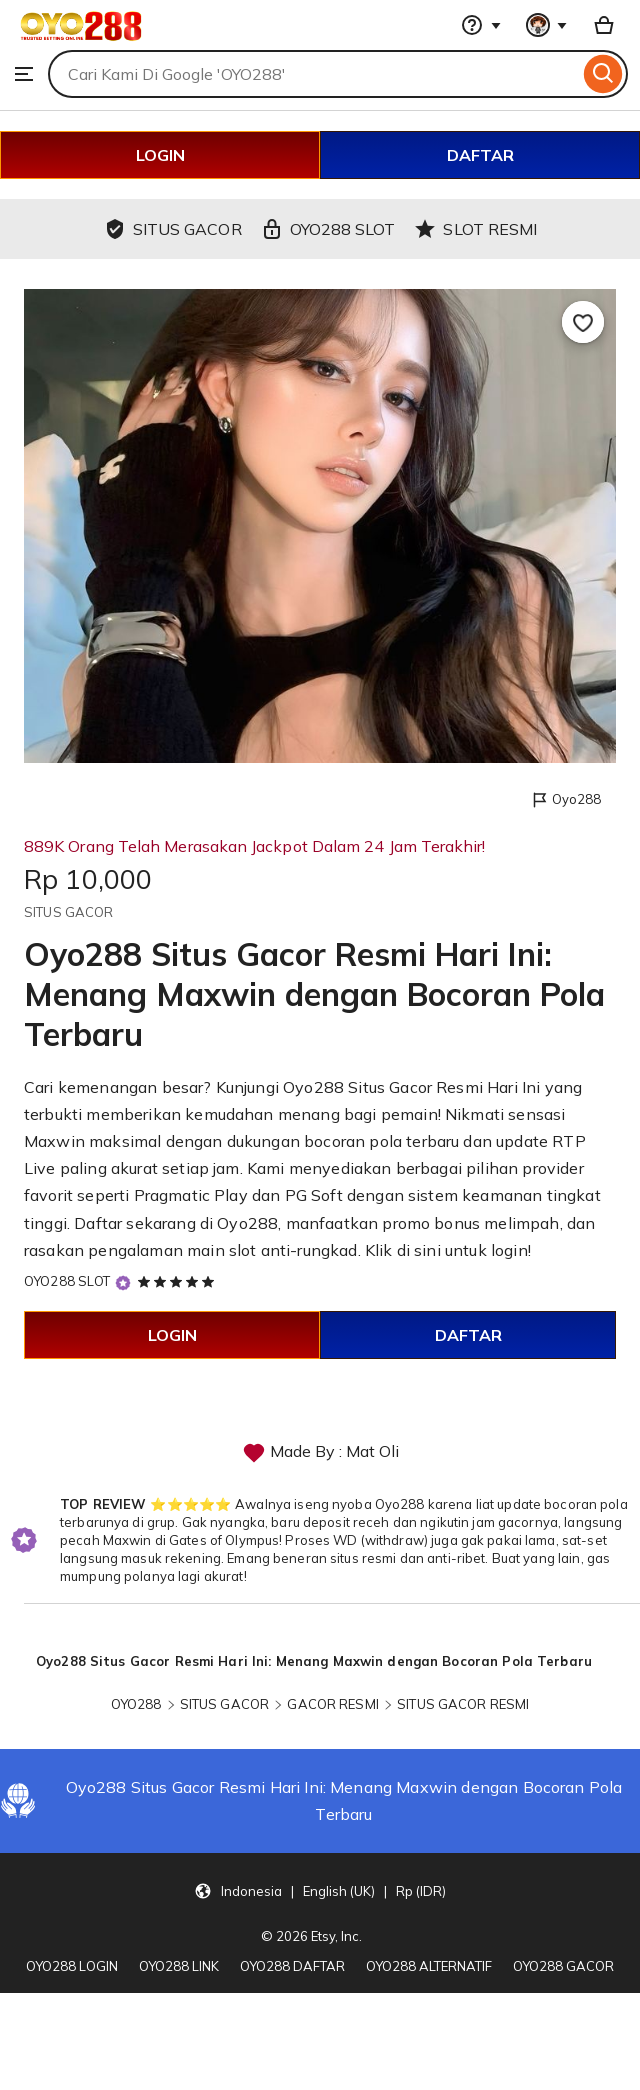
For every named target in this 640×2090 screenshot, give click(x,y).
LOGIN (160, 155)
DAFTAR (480, 155)
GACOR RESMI (332, 1704)
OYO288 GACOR (563, 1966)
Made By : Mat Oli (320, 1453)
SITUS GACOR (224, 1704)
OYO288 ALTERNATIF (429, 1966)
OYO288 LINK (179, 1966)
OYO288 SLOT (67, 1281)
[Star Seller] (123, 1282)
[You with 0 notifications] (547, 25)
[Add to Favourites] (583, 322)
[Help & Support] (481, 25)
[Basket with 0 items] (604, 25)
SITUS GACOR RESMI (463, 1704)
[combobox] (313, 74)
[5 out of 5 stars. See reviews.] (179, 1281)
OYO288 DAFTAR (292, 1966)
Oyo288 (565, 800)
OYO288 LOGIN (72, 1966)
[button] (320, 1890)
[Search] (603, 74)
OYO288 (136, 1704)
